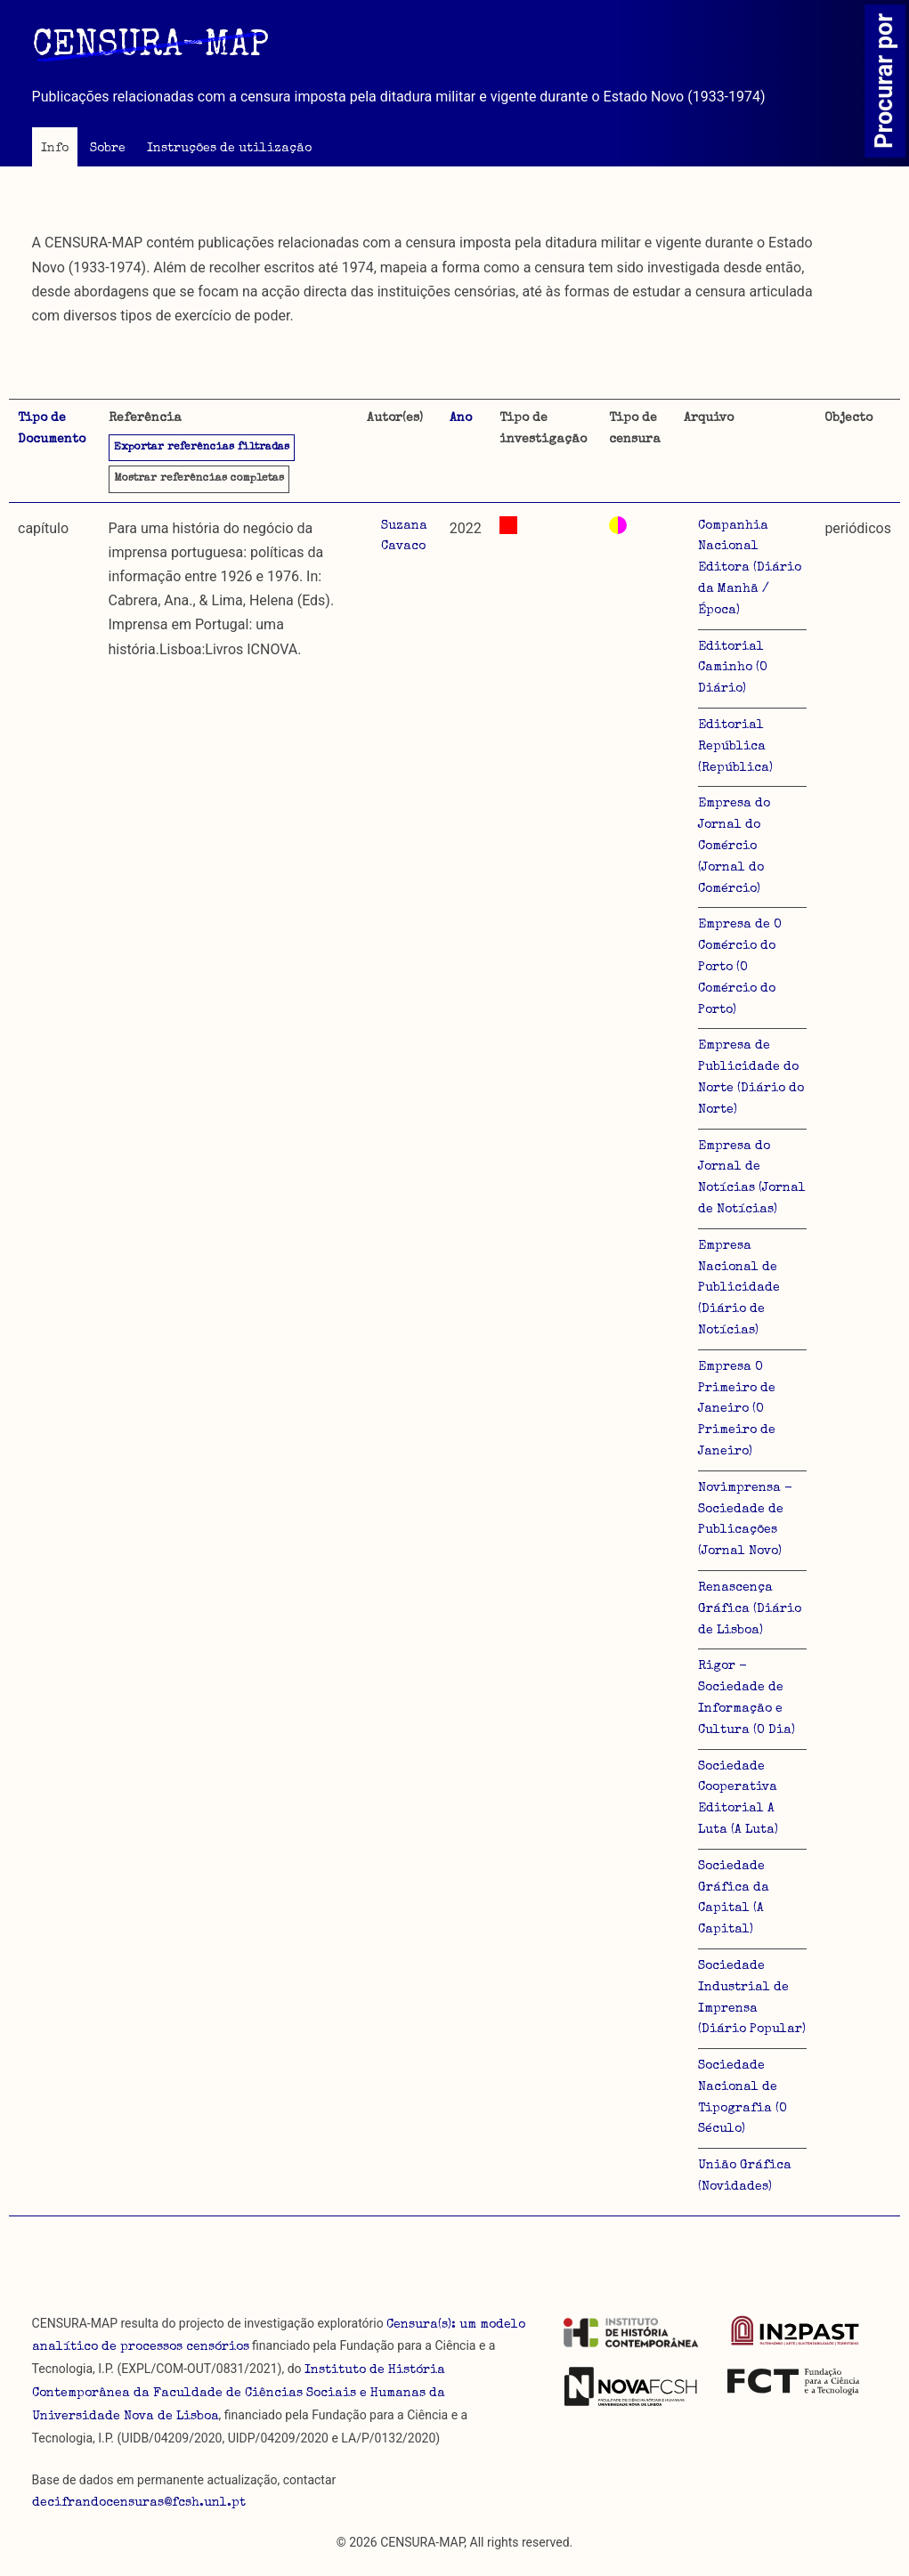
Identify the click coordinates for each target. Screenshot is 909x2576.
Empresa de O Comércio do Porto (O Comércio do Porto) (740, 967)
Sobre (108, 148)
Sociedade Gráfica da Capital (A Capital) (733, 1898)
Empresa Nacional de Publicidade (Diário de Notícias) (739, 1288)
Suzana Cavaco (404, 537)
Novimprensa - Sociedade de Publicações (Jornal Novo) (745, 1520)
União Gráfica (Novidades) (744, 2176)
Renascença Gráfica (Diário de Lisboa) (749, 1609)
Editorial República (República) (735, 746)
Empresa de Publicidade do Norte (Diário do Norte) (751, 1077)
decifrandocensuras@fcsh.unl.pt (139, 2503)
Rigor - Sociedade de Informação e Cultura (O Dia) (746, 1698)
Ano (461, 418)
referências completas (199, 479)
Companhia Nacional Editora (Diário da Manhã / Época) (749, 568)
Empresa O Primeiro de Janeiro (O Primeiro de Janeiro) (736, 1409)
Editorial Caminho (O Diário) (732, 668)
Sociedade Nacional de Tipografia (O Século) (742, 2097)
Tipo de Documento (51, 429)
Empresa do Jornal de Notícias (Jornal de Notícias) (752, 1178)
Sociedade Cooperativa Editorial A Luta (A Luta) (738, 1798)
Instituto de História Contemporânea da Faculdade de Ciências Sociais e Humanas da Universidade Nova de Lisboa (238, 2393)
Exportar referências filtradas (201, 447)
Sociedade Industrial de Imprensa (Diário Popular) (752, 1998)
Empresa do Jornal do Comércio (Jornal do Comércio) (734, 846)
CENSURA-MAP (150, 47)
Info (55, 148)
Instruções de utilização (229, 148)
